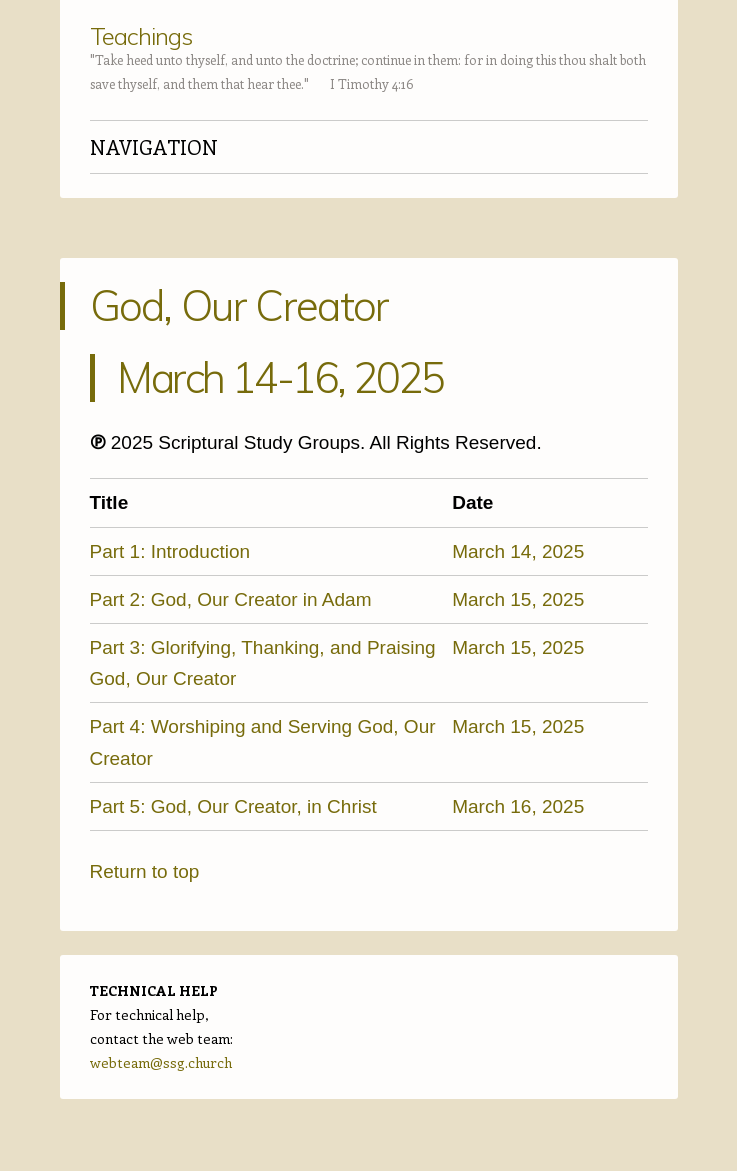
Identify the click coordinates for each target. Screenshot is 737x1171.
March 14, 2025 (518, 551)
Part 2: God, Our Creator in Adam (231, 599)
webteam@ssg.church (161, 1062)
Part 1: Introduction (170, 551)
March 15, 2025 (518, 599)
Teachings (141, 36)
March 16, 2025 (518, 806)
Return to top (145, 871)
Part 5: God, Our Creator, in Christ (233, 806)
